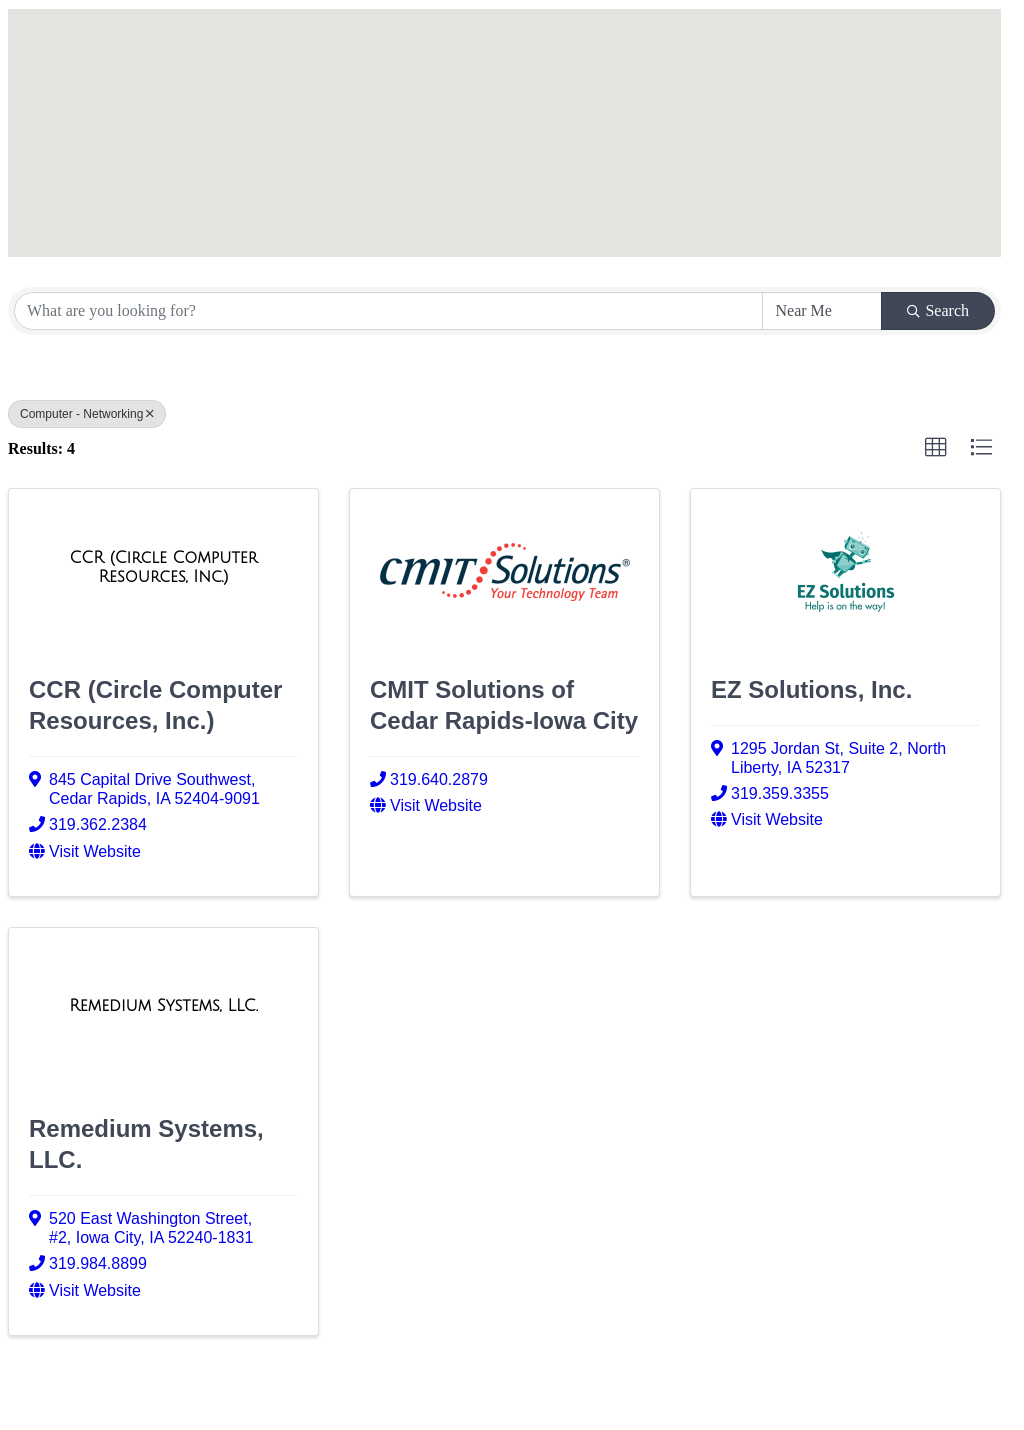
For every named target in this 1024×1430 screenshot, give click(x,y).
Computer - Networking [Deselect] (87, 414)
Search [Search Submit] (938, 310)
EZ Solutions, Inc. (811, 689)
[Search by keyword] (388, 311)
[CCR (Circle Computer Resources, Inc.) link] (163, 567)
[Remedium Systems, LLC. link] (163, 1006)
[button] (477, 80)
